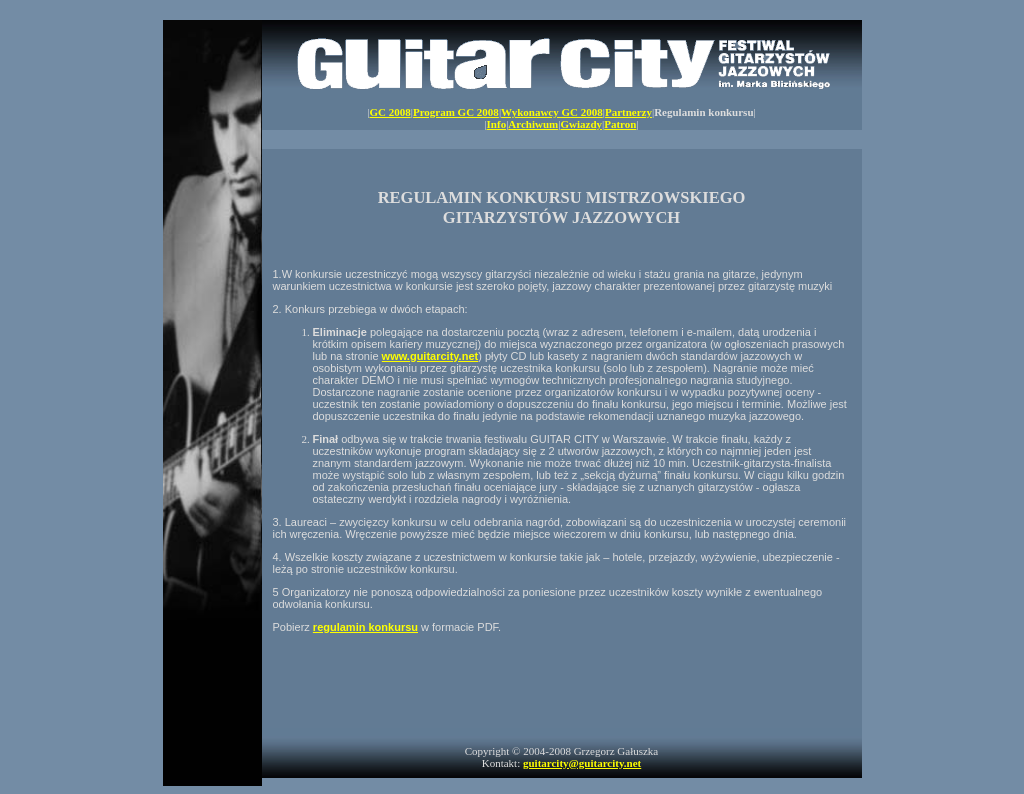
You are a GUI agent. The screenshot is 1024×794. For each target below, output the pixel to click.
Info (497, 124)
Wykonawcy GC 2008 (552, 112)
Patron (620, 124)
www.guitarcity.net (430, 356)
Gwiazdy (581, 124)
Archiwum (533, 124)
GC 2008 (389, 112)
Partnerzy (628, 112)
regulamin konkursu (365, 627)
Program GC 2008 (456, 112)
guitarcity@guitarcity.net (582, 763)
